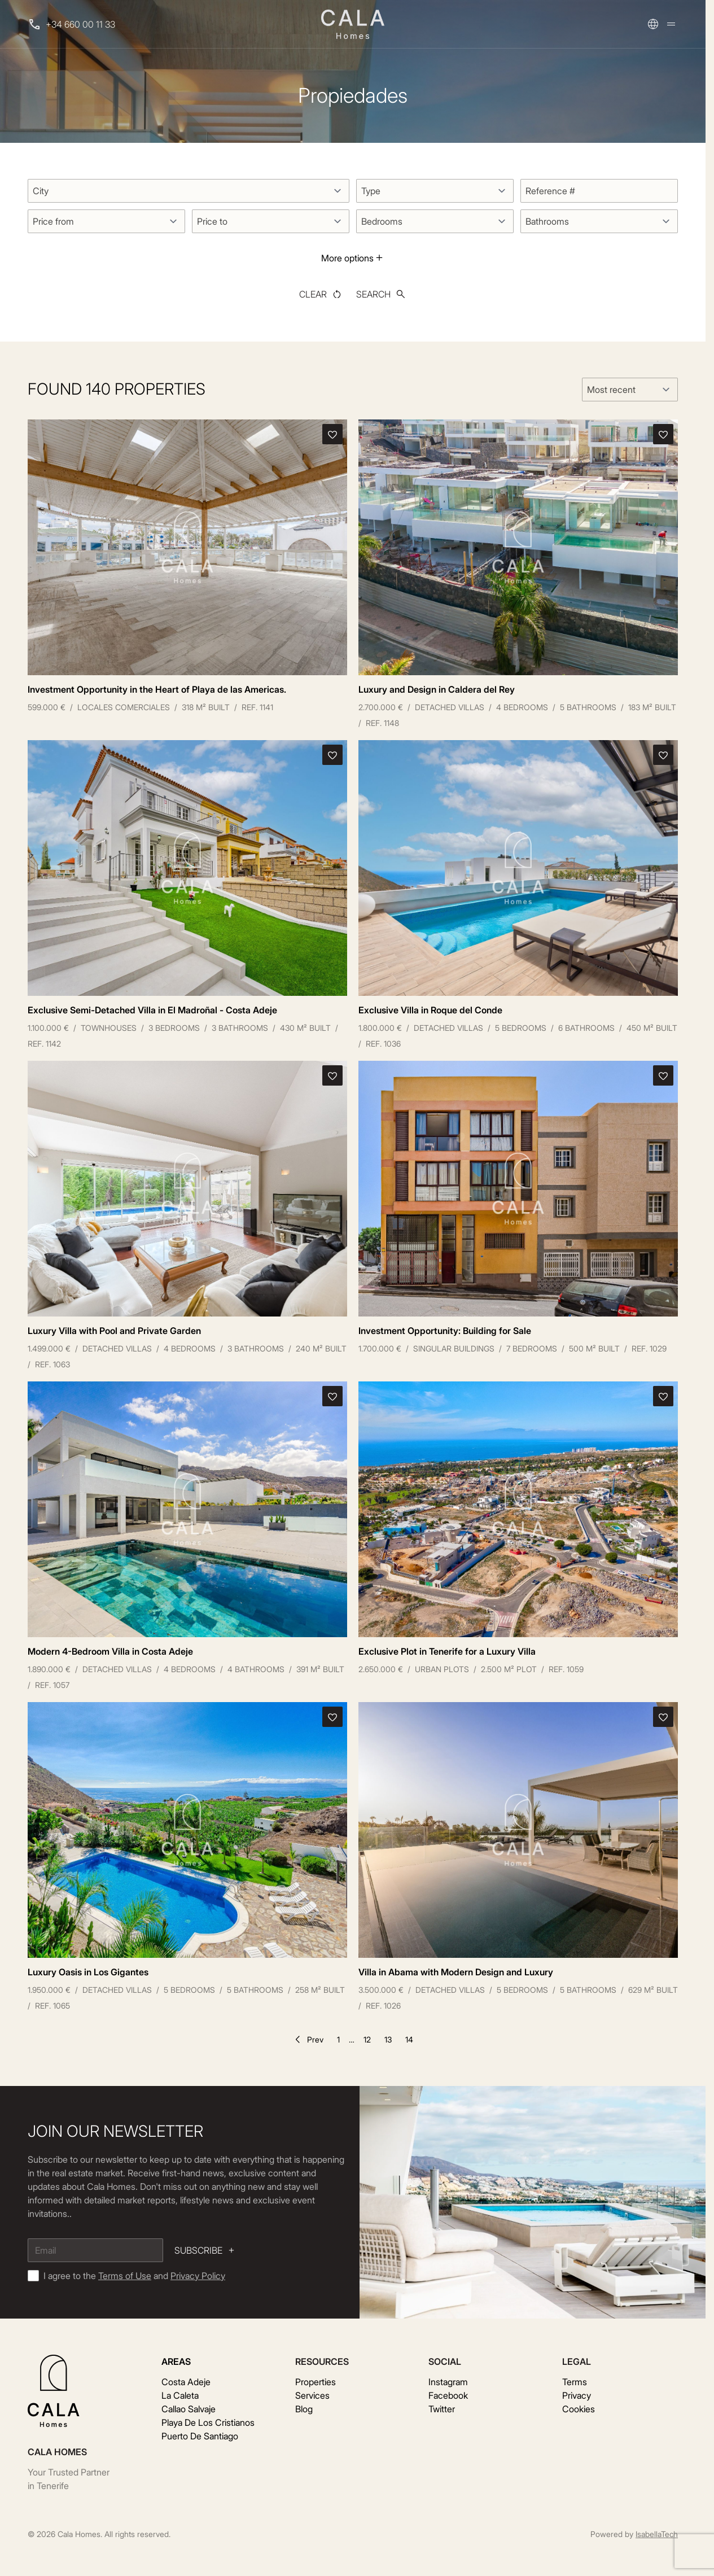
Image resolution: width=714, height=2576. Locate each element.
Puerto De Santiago (199, 2436)
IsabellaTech (657, 2534)
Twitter (441, 2409)
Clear (321, 294)
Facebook (448, 2395)
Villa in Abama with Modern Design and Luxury (455, 1972)
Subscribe (205, 2250)
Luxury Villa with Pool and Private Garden (114, 1330)
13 (388, 2039)
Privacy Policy (197, 2275)
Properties (315, 2381)
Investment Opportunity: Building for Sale (444, 1330)
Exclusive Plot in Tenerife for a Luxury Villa (447, 1651)
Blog (304, 2409)
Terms (574, 2381)
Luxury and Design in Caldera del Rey (436, 689)
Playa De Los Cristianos (208, 2422)
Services (312, 2395)
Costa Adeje (186, 2381)
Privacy (576, 2395)
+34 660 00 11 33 (80, 24)
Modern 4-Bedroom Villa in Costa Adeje (110, 1651)
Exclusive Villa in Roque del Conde (430, 1010)
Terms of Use (124, 2275)
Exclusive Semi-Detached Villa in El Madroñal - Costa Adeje (152, 1010)
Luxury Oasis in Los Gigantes (88, 1972)
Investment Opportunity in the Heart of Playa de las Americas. (157, 689)
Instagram (448, 2381)
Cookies (578, 2409)
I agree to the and (134, 2275)
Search (381, 294)
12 (367, 2039)
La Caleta (180, 2395)
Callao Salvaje (188, 2409)
